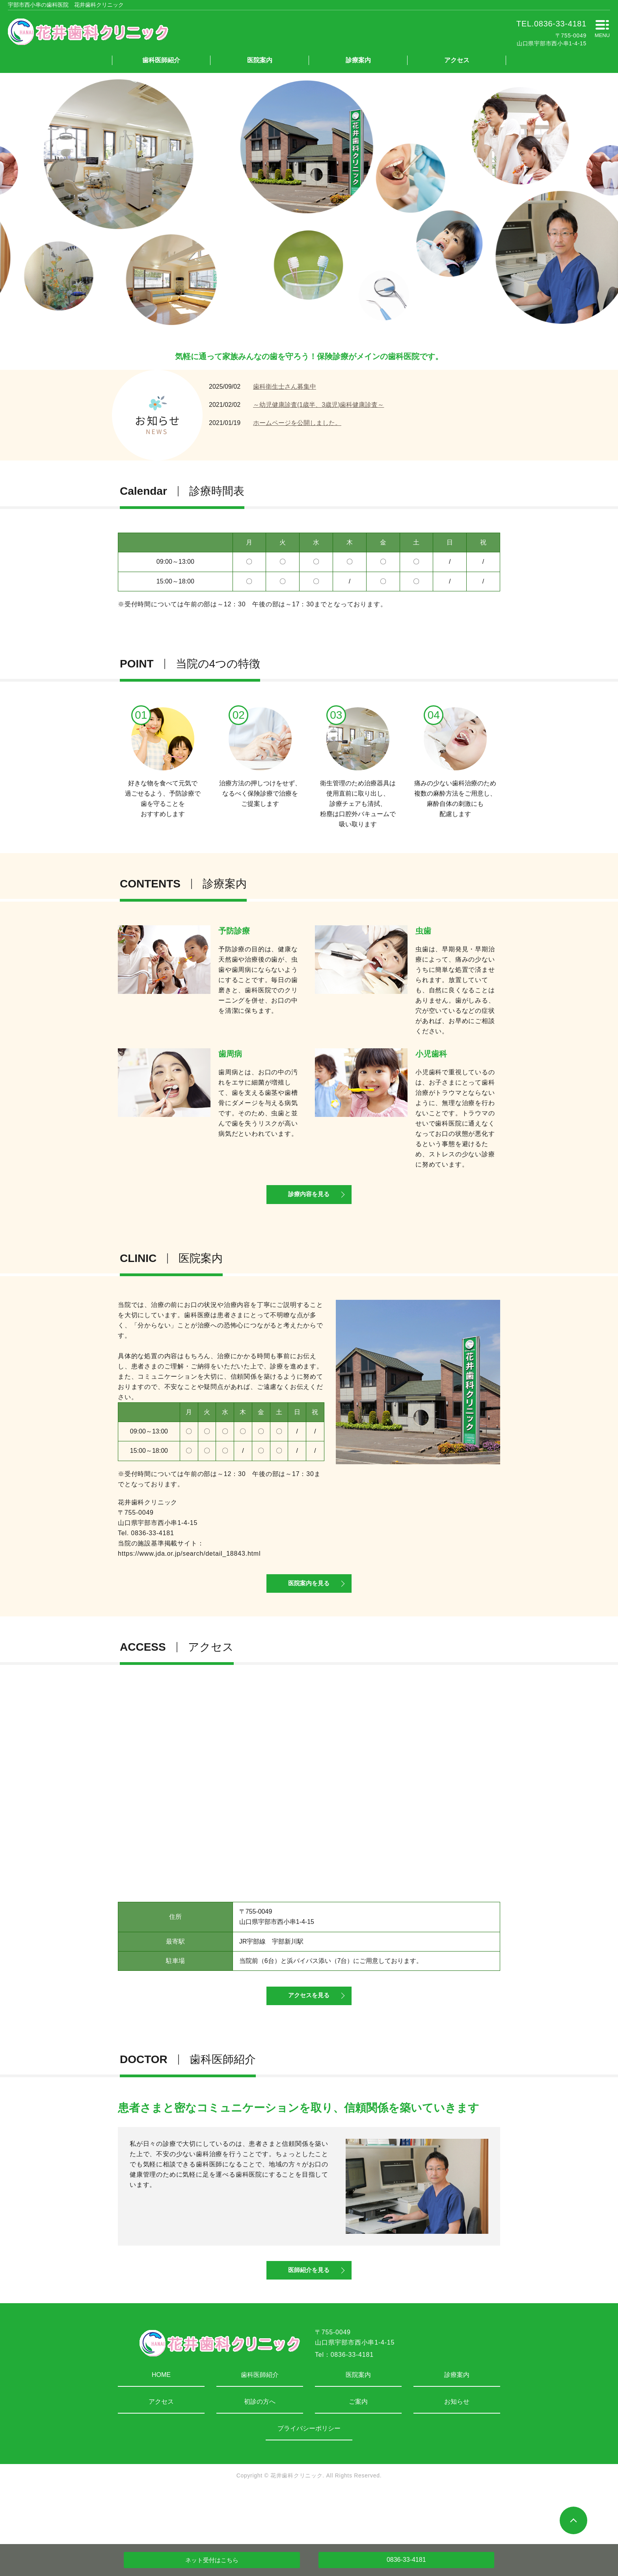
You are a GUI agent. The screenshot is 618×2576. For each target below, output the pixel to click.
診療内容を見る (309, 1204)
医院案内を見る (309, 1606)
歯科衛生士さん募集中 (284, 386)
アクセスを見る (309, 2030)
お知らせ (456, 2451)
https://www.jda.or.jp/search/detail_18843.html (189, 1565)
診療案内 (358, 60)
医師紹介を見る (309, 2317)
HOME (161, 2424)
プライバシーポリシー (309, 2478)
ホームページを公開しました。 (297, 422)
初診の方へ (259, 2451)
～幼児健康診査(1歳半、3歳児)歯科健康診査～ (318, 404)
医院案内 (259, 60)
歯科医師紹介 (161, 60)
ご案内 (358, 2451)
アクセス (456, 60)
